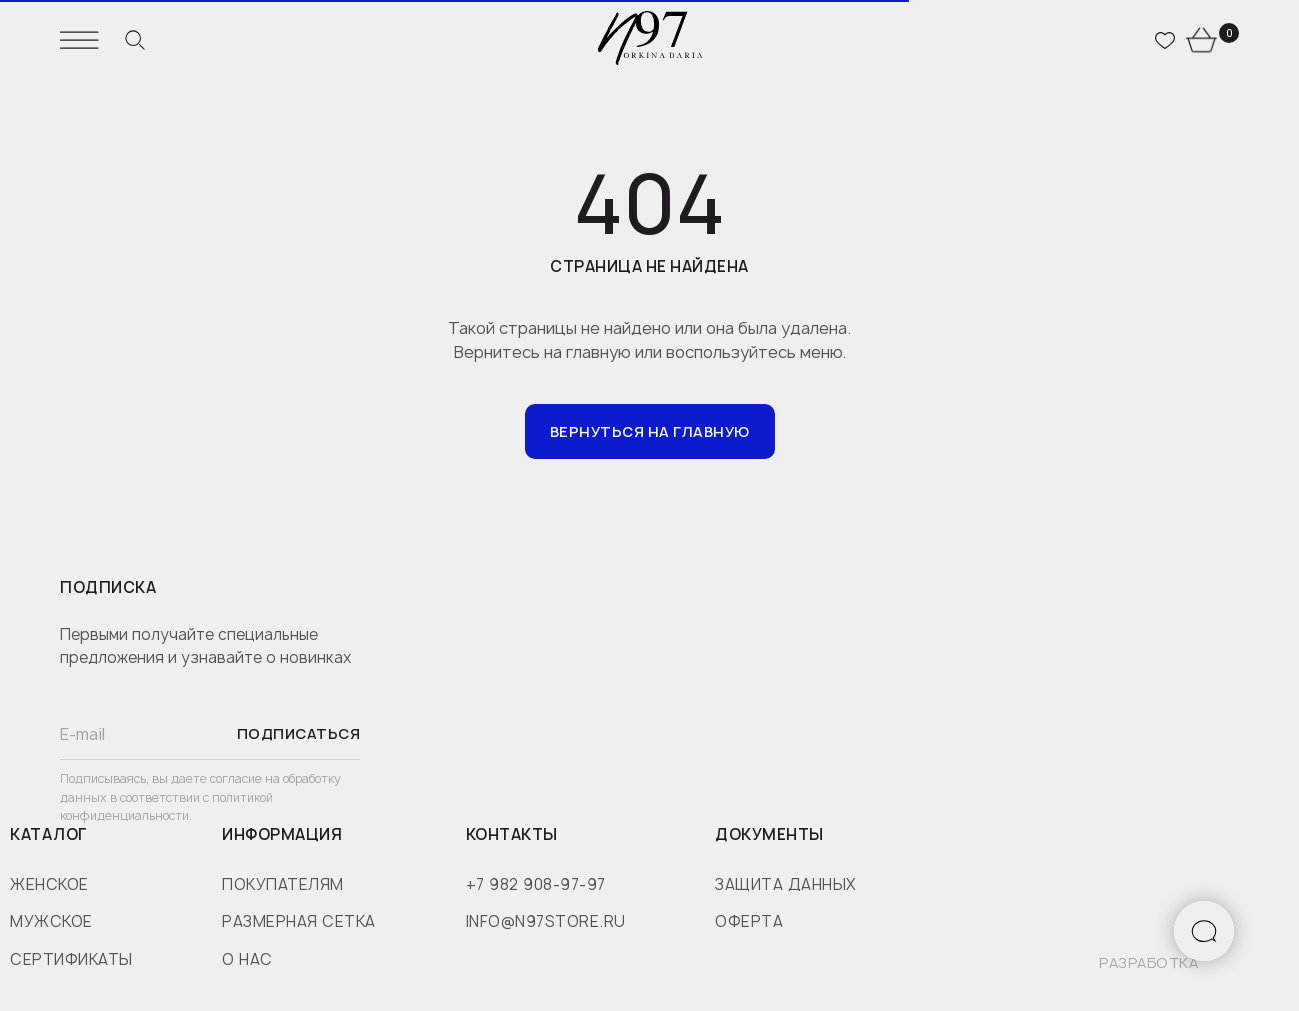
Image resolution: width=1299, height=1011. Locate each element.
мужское (51, 921)
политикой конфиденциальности (166, 807)
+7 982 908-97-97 (536, 884)
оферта (749, 921)
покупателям (283, 884)
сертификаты (71, 959)
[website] (135, 40)
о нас (247, 959)
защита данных (785, 884)
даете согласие (218, 778)
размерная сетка (299, 921)
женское (49, 884)
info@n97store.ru (546, 921)
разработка (1148, 962)
